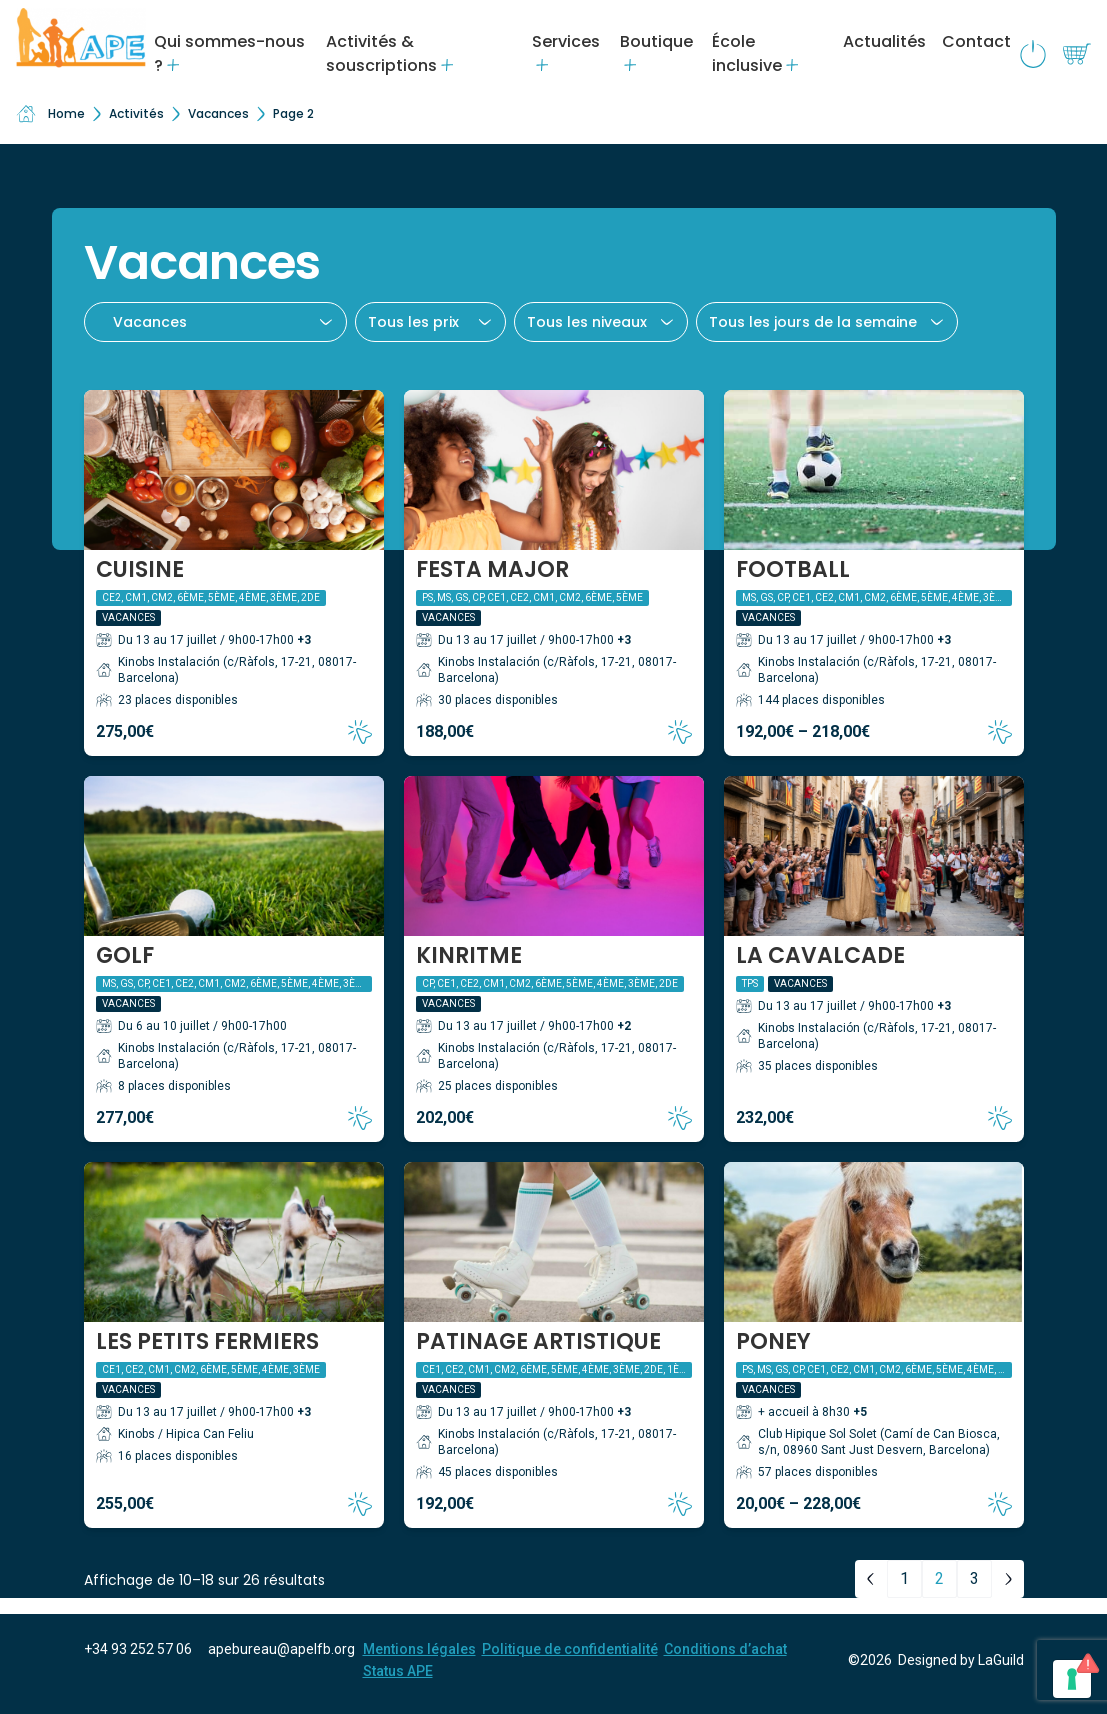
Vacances (218, 113)
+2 (624, 1026)
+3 (304, 640)
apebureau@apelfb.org (281, 1649)
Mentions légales (419, 1649)
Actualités (884, 41)
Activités (136, 113)
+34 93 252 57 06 (138, 1649)
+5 (860, 1412)
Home (50, 114)
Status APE (398, 1671)
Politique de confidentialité (570, 1649)
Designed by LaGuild (961, 1660)
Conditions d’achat (725, 1649)
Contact (976, 41)
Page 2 (293, 113)
